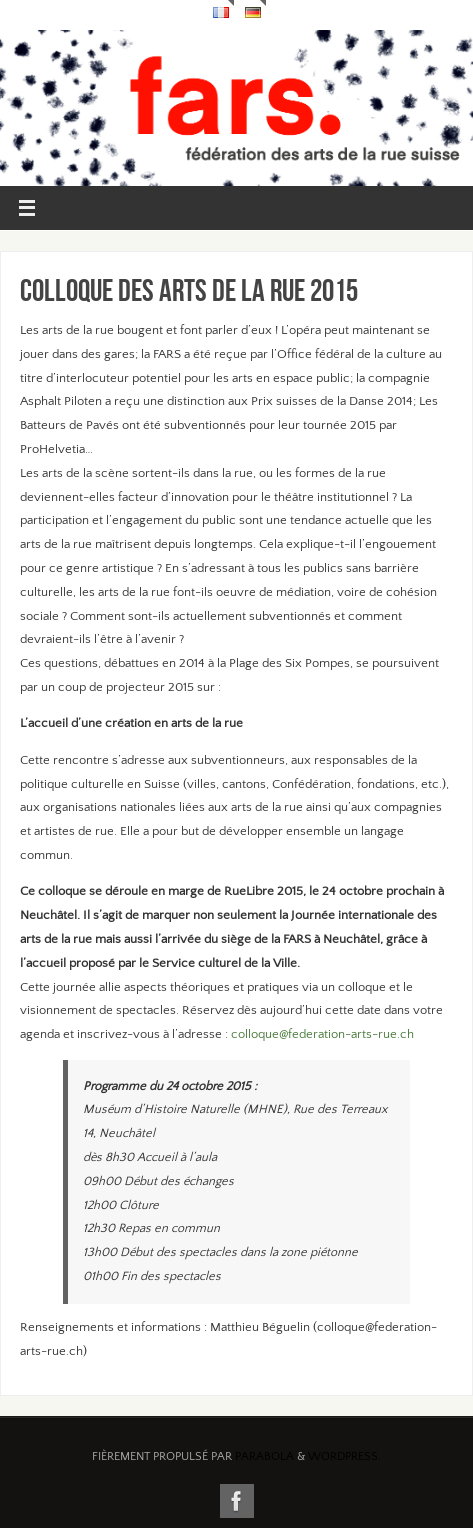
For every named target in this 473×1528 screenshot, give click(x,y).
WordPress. (344, 1456)
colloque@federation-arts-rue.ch (322, 1034)
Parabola (264, 1456)
